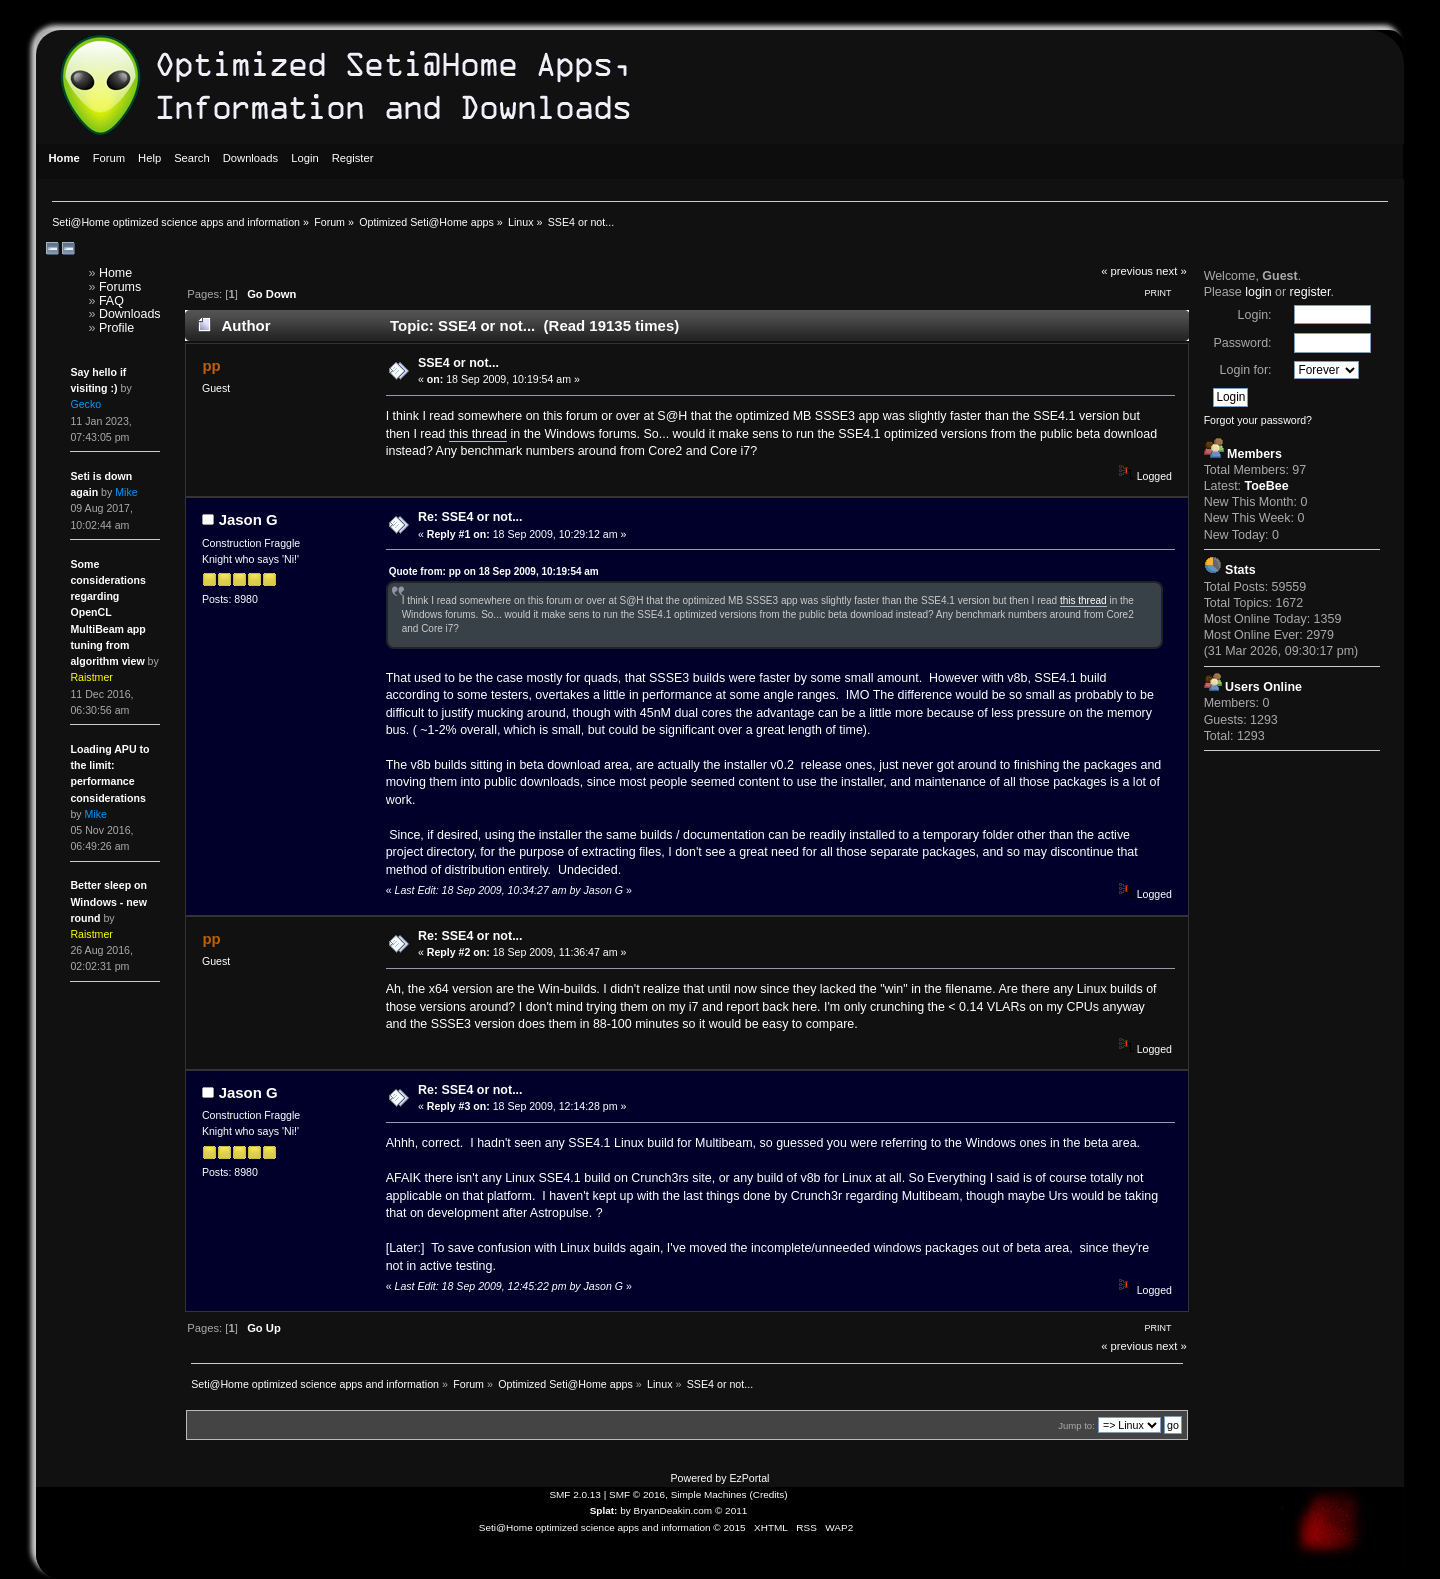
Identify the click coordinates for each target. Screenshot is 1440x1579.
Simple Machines (709, 1494)
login (1258, 292)
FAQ (111, 301)
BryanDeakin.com (673, 1510)
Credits (769, 1494)
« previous (1127, 271)
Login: (1255, 315)
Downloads (130, 314)
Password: (1242, 343)
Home (115, 273)
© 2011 (731, 1510)
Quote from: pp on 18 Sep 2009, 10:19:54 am (494, 571)
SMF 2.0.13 (575, 1494)
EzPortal (749, 1478)
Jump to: (1076, 1425)
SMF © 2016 (637, 1494)
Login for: (1246, 370)
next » (1171, 271)
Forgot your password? (1258, 420)
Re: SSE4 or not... (470, 517)
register (1310, 292)
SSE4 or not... (458, 363)
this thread (478, 434)
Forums (120, 287)
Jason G (248, 519)
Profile (116, 328)
